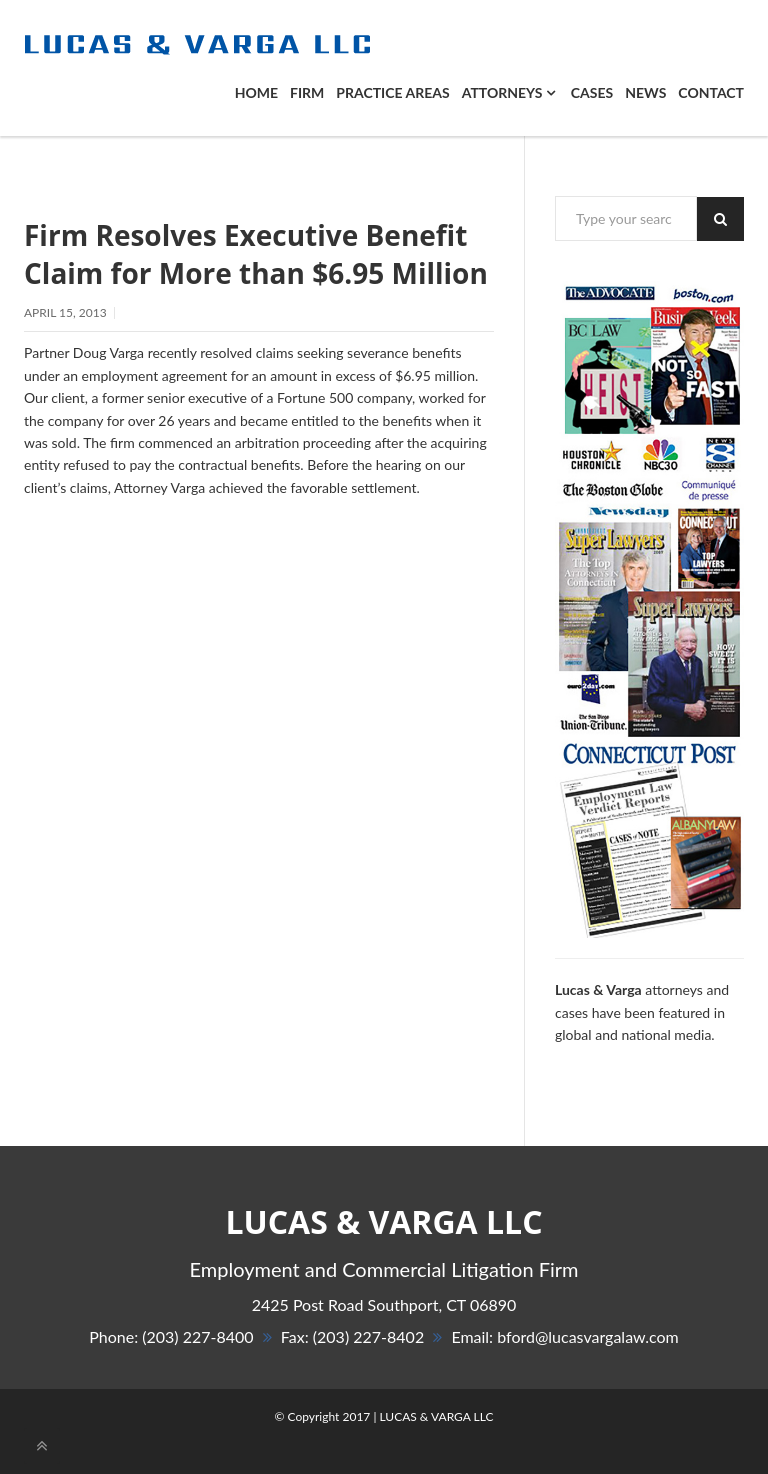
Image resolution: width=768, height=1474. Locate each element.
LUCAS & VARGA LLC (436, 1416)
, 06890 (384, 1304)
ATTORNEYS (508, 92)
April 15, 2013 (65, 312)
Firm (307, 92)
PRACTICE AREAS (392, 92)
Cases (592, 92)
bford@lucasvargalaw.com (588, 1336)
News (645, 92)
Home (256, 92)
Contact (711, 92)
